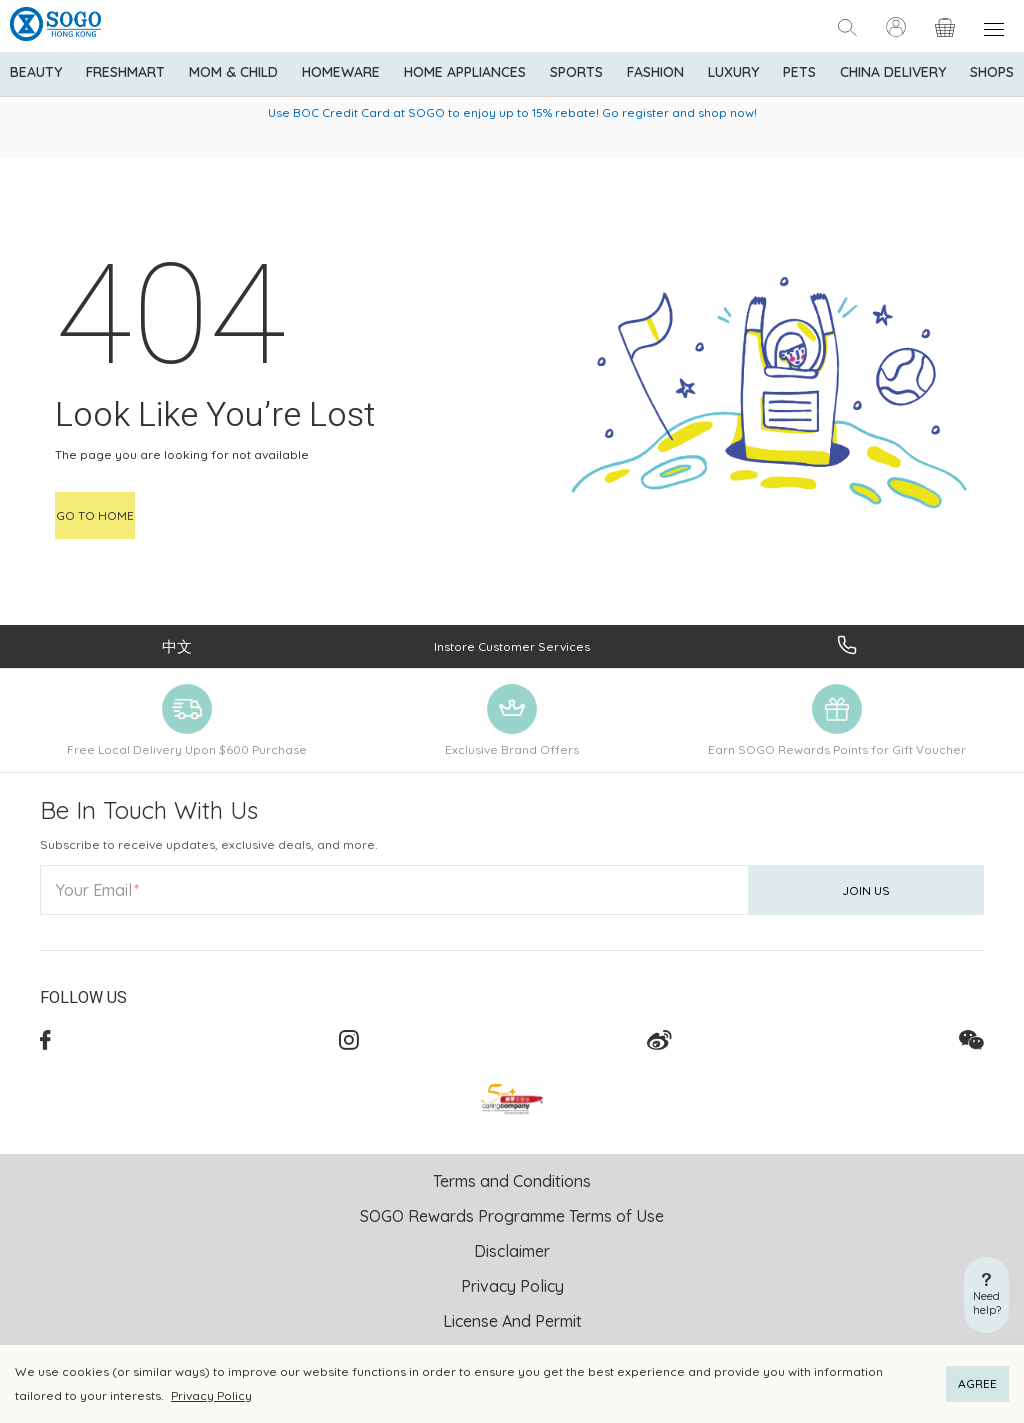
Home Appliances (465, 72)
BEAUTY (36, 72)
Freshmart (125, 72)
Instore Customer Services (512, 646)
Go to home (95, 515)
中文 (177, 646)
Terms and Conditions (512, 1181)
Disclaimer (512, 1251)
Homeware (341, 72)
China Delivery (893, 72)
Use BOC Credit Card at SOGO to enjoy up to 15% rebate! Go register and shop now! (512, 112)
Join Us (866, 890)
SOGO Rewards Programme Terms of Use (512, 1216)
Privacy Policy (211, 1395)
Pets (799, 72)
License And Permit (512, 1321)
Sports (576, 72)
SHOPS (992, 72)
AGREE (977, 1383)
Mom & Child (233, 72)
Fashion (655, 72)
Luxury (733, 72)
